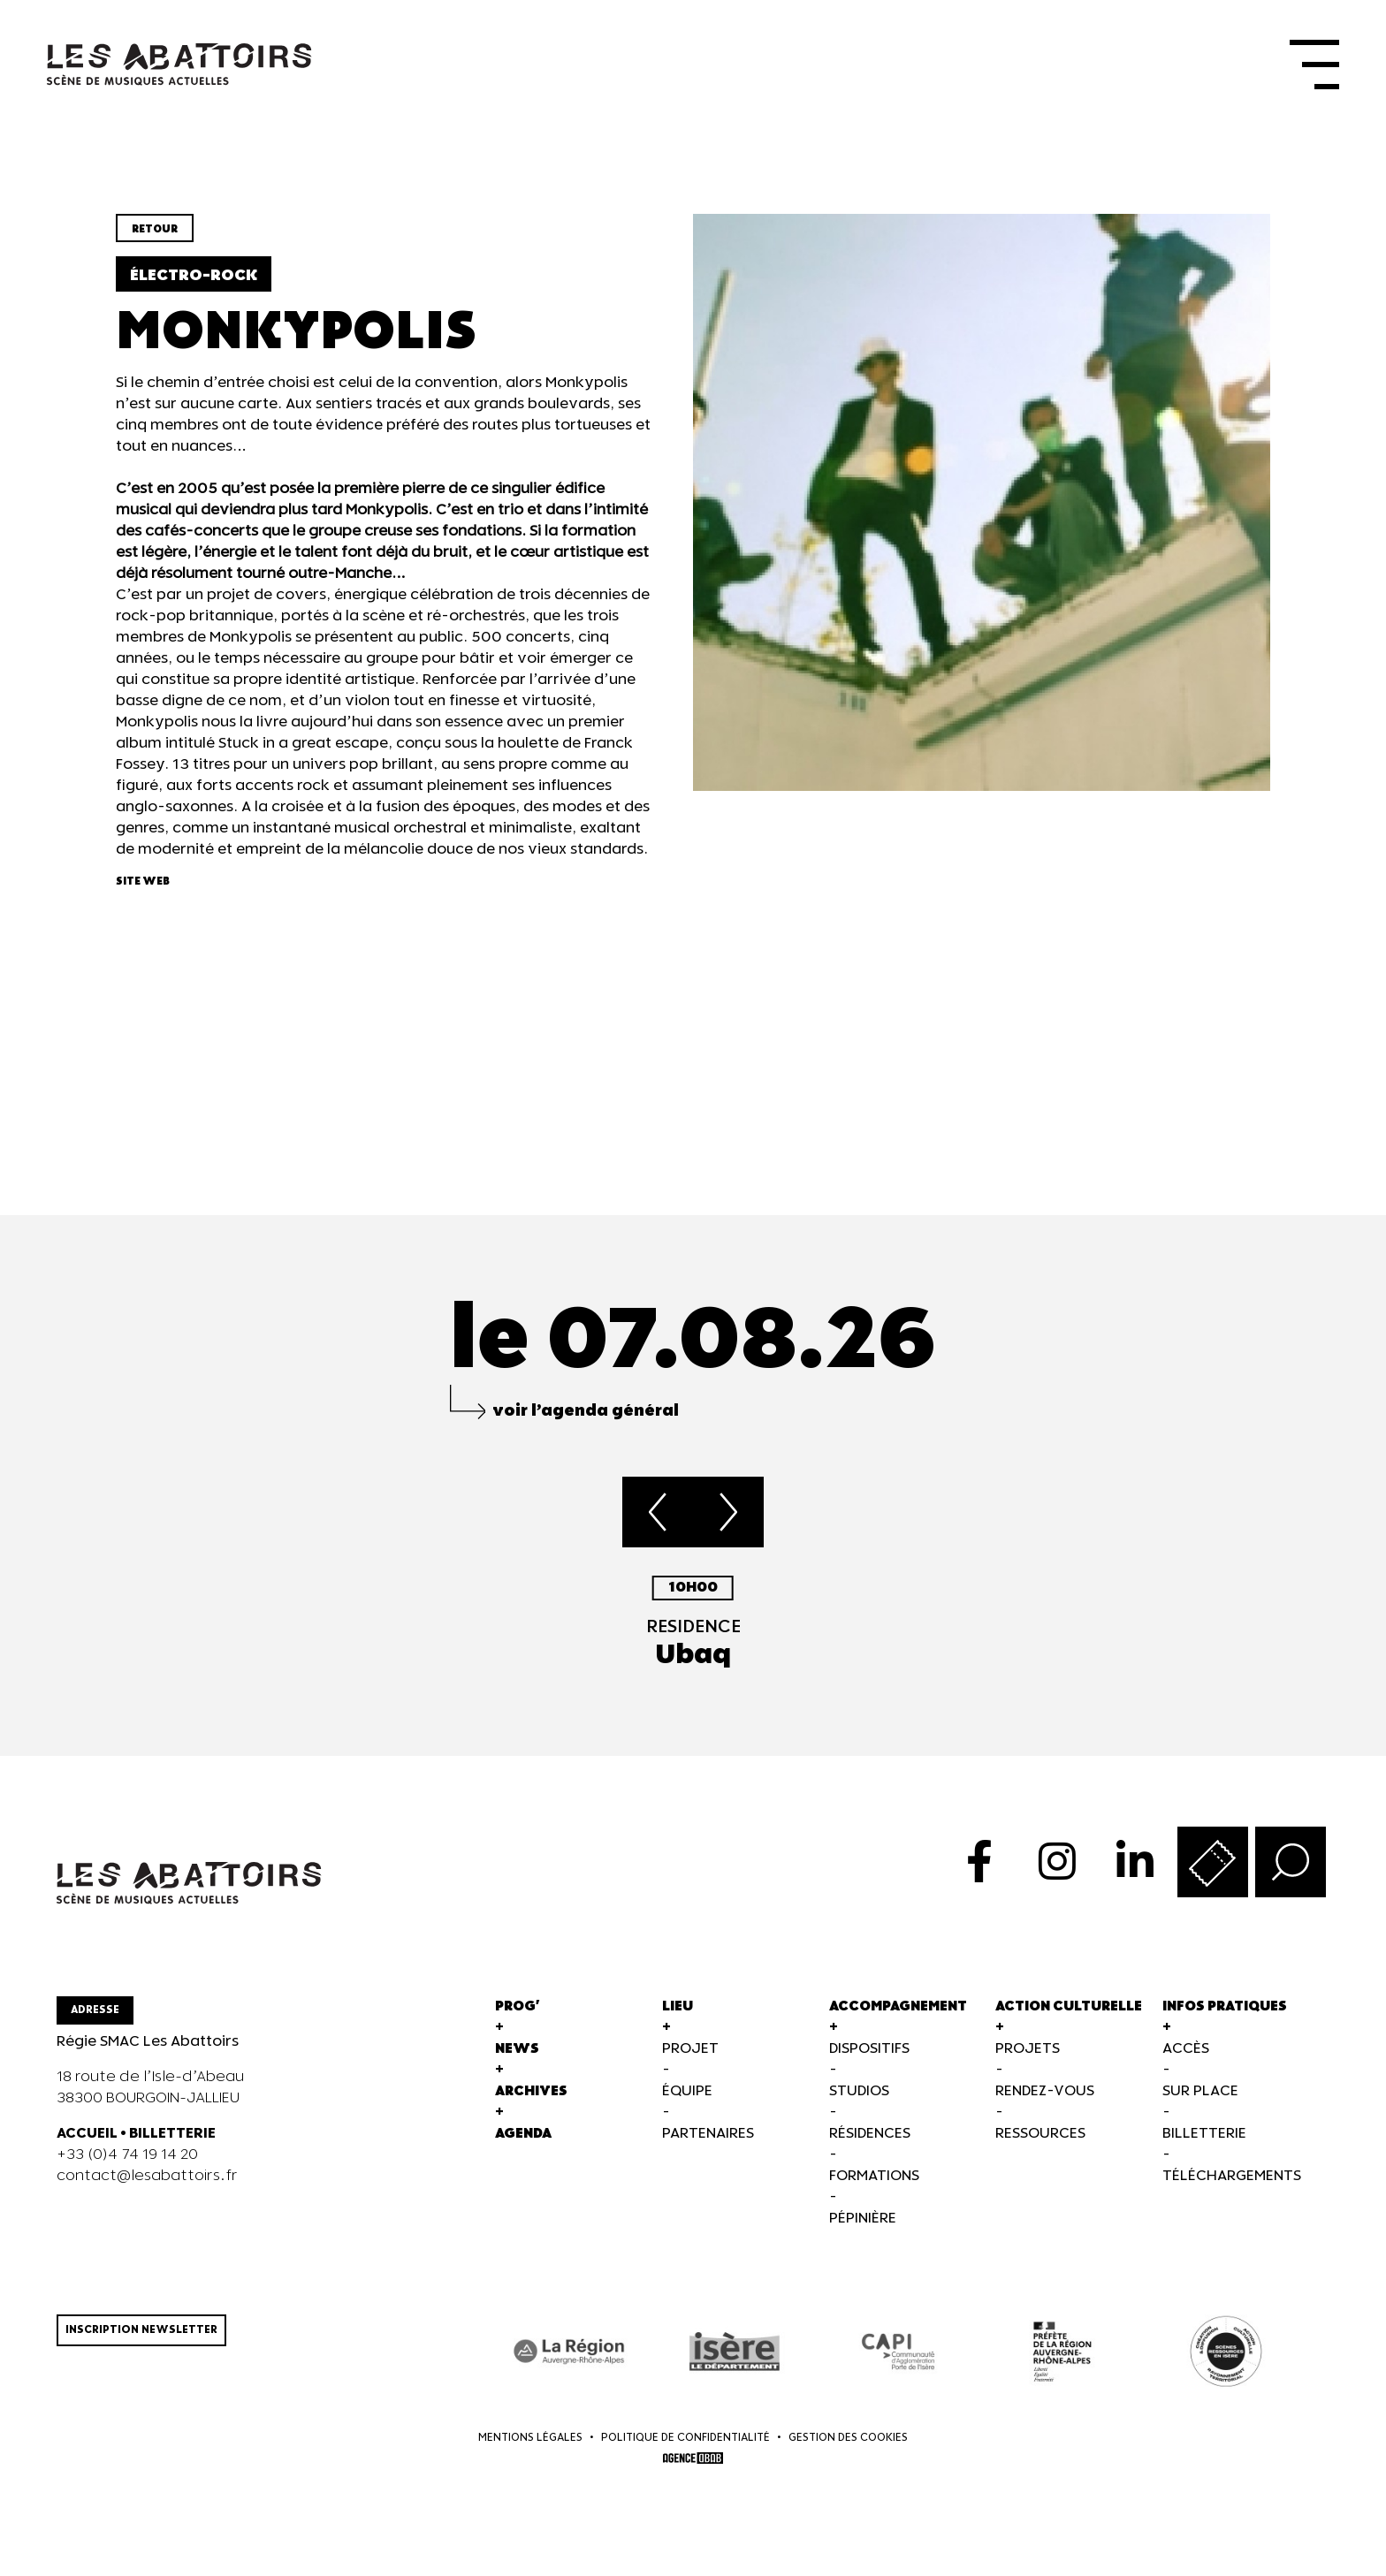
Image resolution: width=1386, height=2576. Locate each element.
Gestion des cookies (848, 2451)
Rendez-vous (1044, 2103)
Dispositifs (869, 2061)
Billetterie (1204, 2146)
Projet (690, 2061)
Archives (531, 2103)
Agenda (523, 2146)
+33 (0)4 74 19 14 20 (127, 2167)
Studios (859, 2103)
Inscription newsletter (141, 2342)
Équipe (687, 2103)
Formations (874, 2188)
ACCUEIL (87, 2146)
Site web (143, 893)
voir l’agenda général (585, 1423)
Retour (155, 241)
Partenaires (708, 2146)
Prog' (517, 2018)
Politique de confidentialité (685, 2451)
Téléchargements (1231, 2188)
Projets (1027, 2061)
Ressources (1040, 2146)
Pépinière (862, 2231)
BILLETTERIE (172, 2146)
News (517, 2061)
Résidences (869, 2146)
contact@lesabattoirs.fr (147, 2188)
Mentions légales (530, 2451)
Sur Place (1200, 2103)
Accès (1185, 2061)
